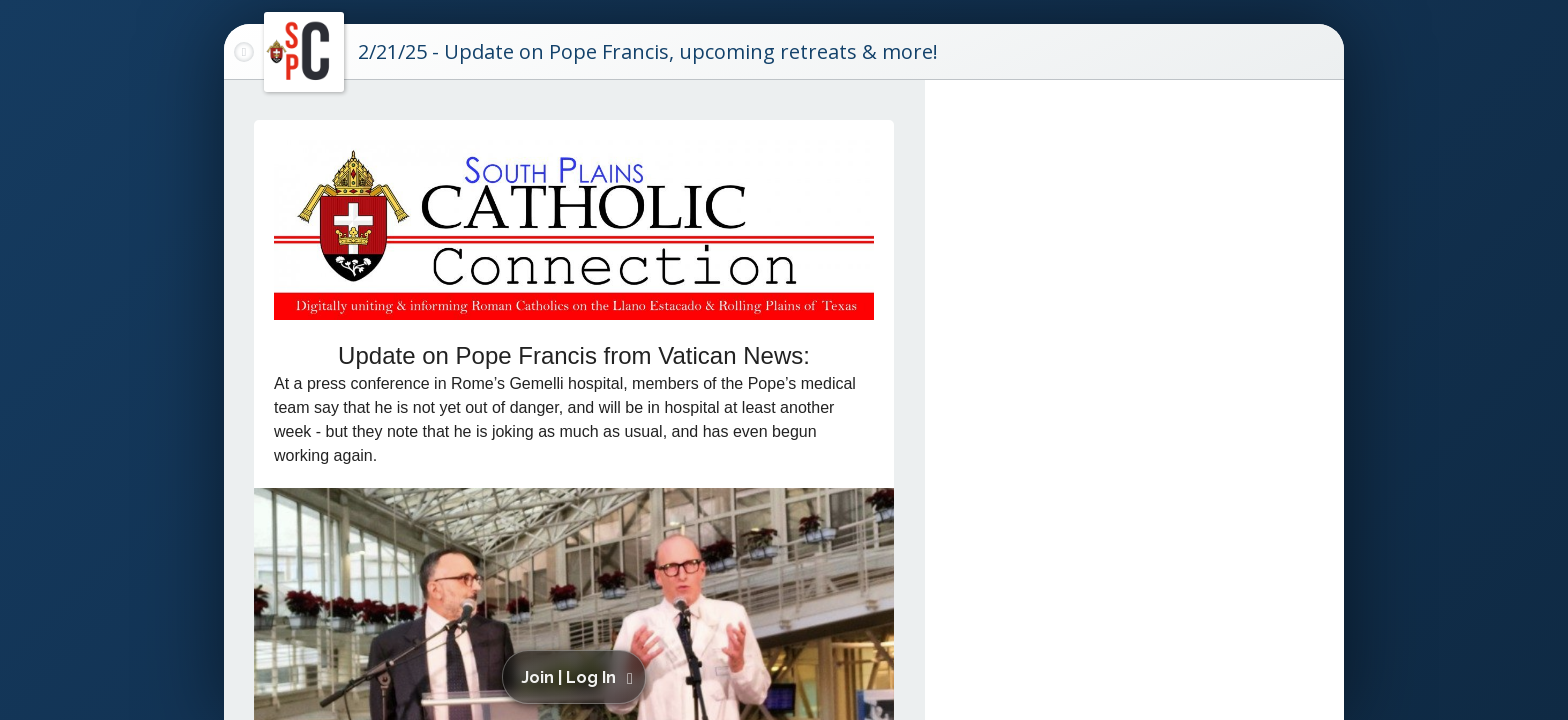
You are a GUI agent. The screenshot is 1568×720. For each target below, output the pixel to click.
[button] (577, 677)
